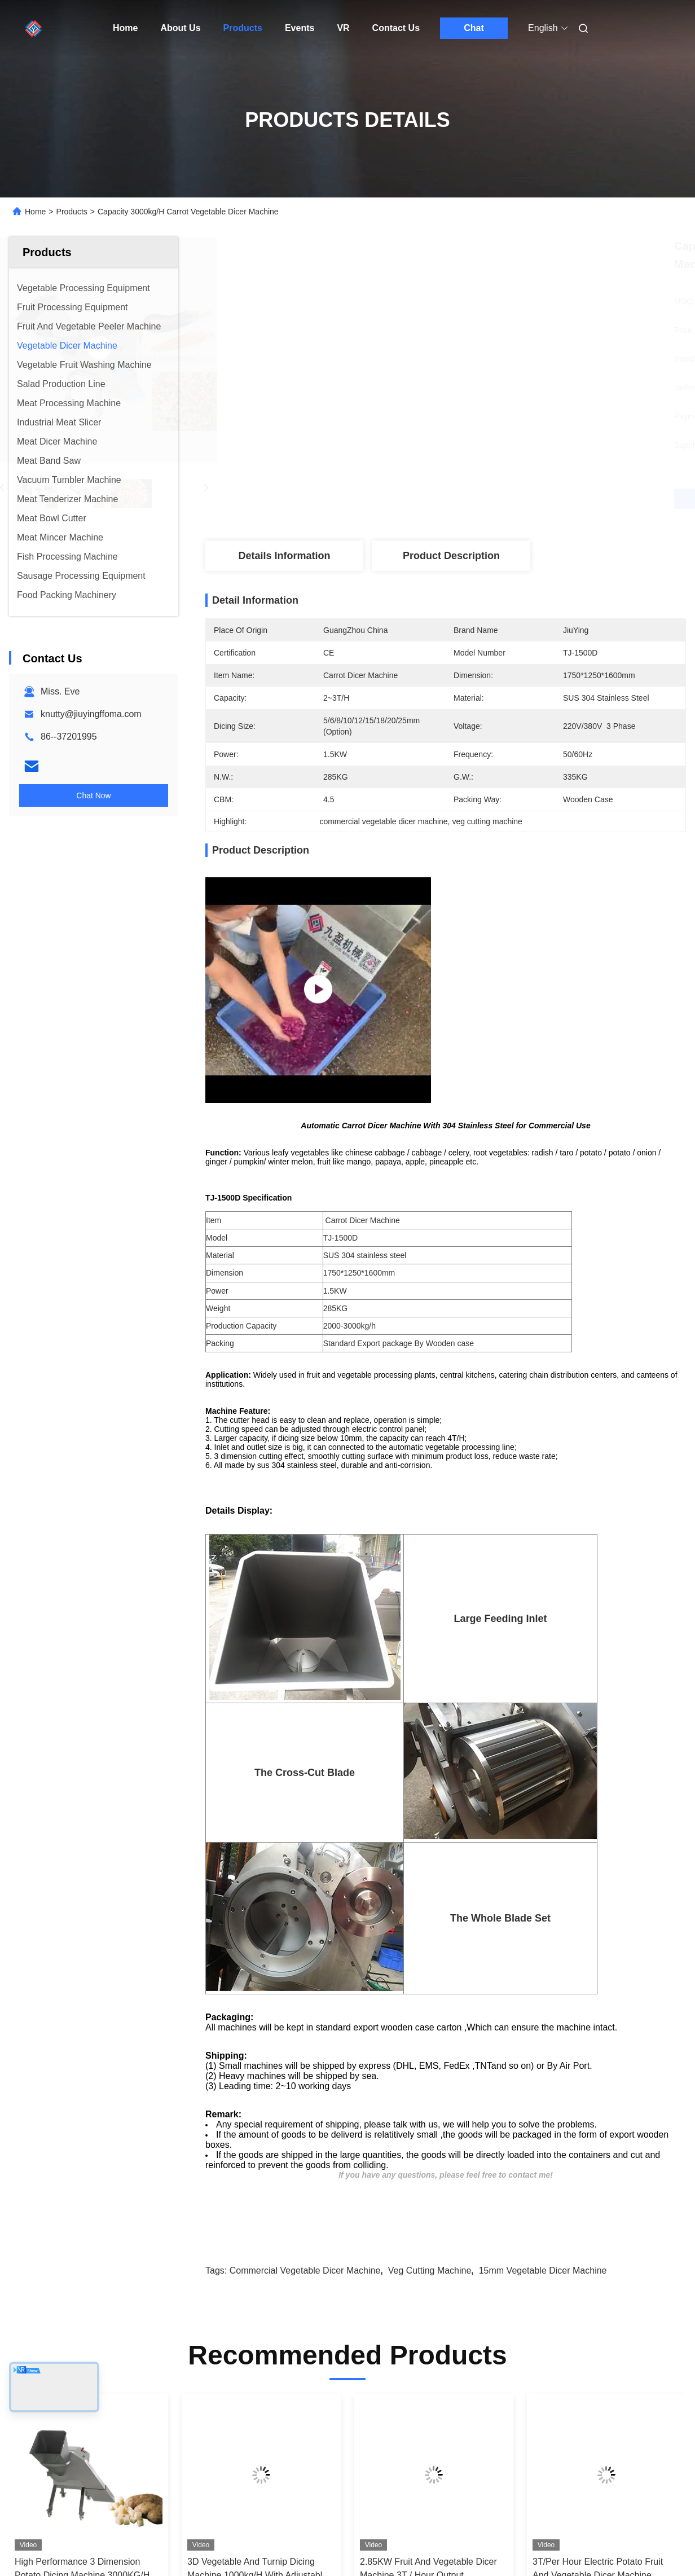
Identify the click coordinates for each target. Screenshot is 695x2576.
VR (343, 28)
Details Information (284, 555)
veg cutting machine (430, 2270)
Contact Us (396, 28)
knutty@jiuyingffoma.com (91, 714)
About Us (180, 28)
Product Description (451, 555)
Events (299, 28)
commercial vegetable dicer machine (305, 2270)
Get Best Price (505, 498)
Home (125, 28)
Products (242, 28)
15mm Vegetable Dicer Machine (543, 2270)
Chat (474, 28)
